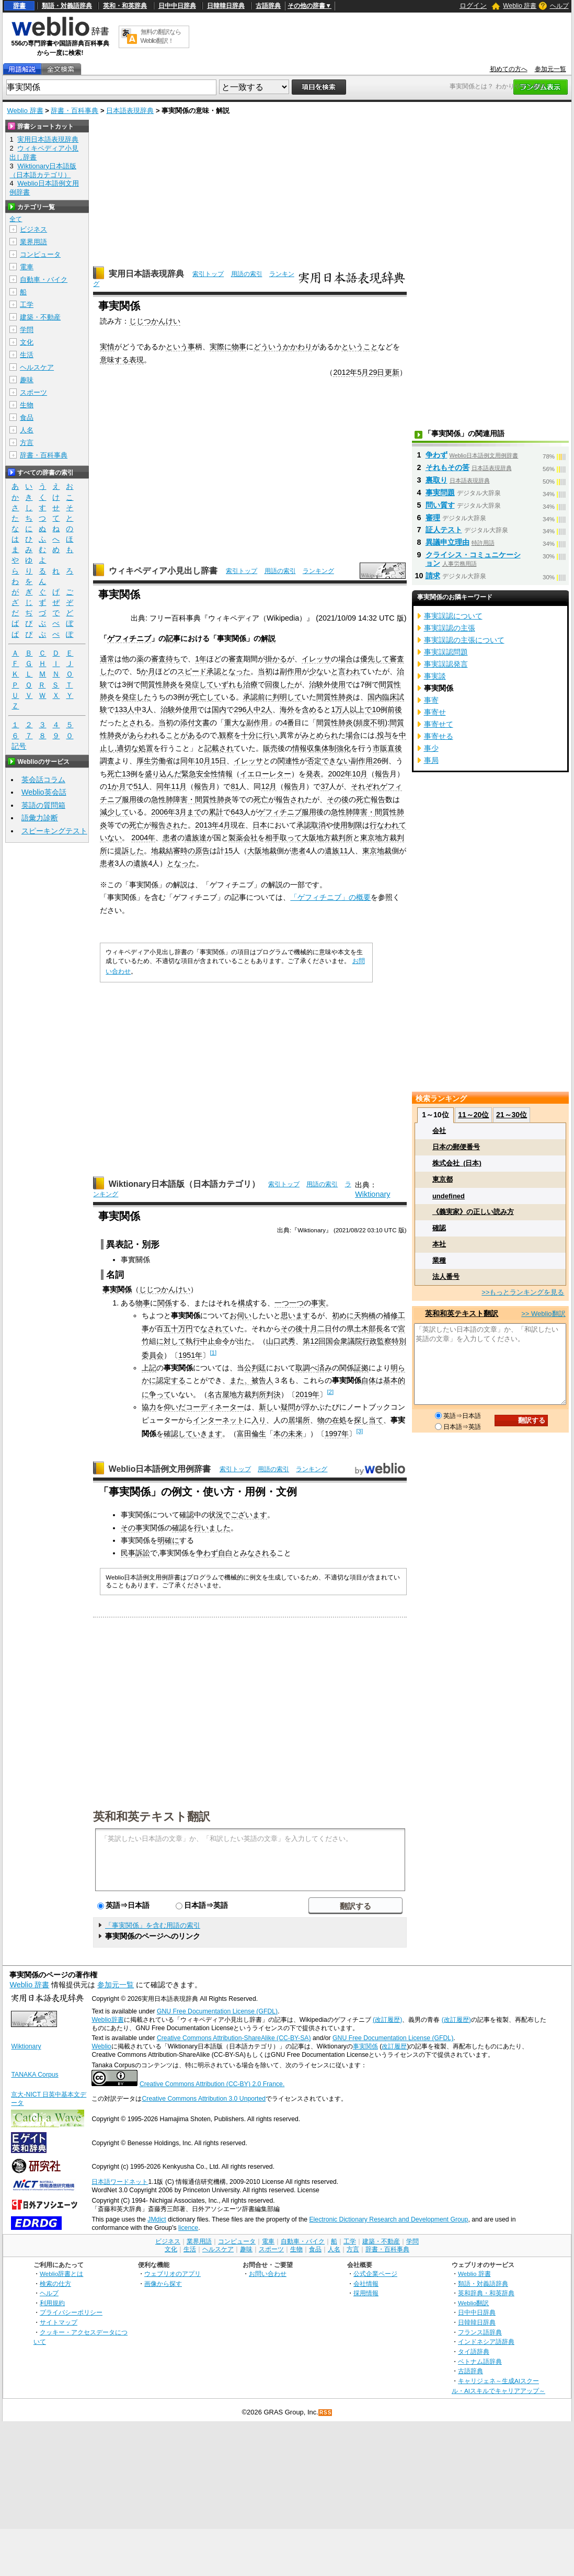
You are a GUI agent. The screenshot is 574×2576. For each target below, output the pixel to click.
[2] (330, 1392)
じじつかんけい (154, 321)
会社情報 (365, 2283)
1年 (200, 659)
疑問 (288, 1407)
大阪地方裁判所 (327, 837)
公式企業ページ (375, 2273)
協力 (149, 1407)
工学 (26, 304)
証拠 (361, 1368)
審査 (158, 659)
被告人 (262, 1380)
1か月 (116, 786)
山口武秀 (280, 1341)
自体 (368, 1380)
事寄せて (438, 724)
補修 (390, 1315)
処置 (146, 748)
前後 (394, 709)
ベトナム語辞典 (480, 2361)
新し (266, 1407)
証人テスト (444, 529)
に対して (171, 1341)
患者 (170, 837)
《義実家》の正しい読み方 (473, 1212)
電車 (26, 267)
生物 (26, 405)
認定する (171, 1380)
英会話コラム (43, 779)
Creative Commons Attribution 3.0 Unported (204, 2098)
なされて (214, 1328)
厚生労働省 (154, 761)
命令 (222, 1341)
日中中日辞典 (177, 5)
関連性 (289, 761)
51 (137, 786)
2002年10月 (348, 774)
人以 (349, 709)
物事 (239, 346)
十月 (310, 1328)
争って (160, 1394)
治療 (250, 684)
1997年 (337, 1433)
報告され (290, 799)
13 (126, 774)
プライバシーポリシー (71, 2312)
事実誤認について (453, 616)
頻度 (362, 722)
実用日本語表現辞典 (146, 273)
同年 (163, 786)
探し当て (368, 1420)
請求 (433, 575)
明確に (168, 1540)
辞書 (19, 5)
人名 (26, 430)
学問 (26, 330)
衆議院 (351, 1341)
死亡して (206, 697)
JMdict (156, 2219)
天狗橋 (365, 1315)
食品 (26, 417)
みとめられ (320, 735)
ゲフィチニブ (129, 638)
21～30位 (511, 1114)
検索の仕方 (55, 2283)
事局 (431, 760)
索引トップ (208, 274)
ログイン (473, 5)
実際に (221, 346)
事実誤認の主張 (449, 628)
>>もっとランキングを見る (522, 1292)
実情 (107, 346)
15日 (218, 761)
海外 (287, 709)
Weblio (101, 2046)
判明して (287, 697)
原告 (202, 850)
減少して (114, 812)
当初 (265, 671)
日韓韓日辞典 (226, 5)
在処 (339, 1420)
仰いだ (175, 1407)
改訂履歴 (394, 2046)
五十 (171, 1328)
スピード (191, 671)
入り (258, 1420)
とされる (136, 722)
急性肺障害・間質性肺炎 (191, 799)
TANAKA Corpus (34, 2074)
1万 (336, 709)
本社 (439, 1244)
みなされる (258, 1553)
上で (364, 709)
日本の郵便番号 (456, 1147)
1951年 (190, 1355)
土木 (361, 1328)
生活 (26, 355)
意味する (114, 360)
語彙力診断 (39, 818)
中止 (207, 1341)
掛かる (276, 659)
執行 (193, 1341)
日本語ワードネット (119, 2181)
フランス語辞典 (480, 2332)
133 (120, 709)
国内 (375, 697)
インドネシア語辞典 (486, 2341)
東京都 (442, 1179)
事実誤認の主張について (464, 640)
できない (336, 761)
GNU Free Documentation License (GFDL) (217, 2011)
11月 (179, 786)
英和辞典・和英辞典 (486, 2292)
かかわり (297, 346)
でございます (245, 1514)
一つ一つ (289, 1303)
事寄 (431, 700)
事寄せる (438, 736)
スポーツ (33, 392)
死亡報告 (370, 799)
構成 (245, 1303)
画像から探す (163, 2283)
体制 (329, 748)
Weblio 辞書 (519, 5)
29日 (376, 372)
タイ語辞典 (473, 2351)
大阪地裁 (262, 850)
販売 (270, 748)
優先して (374, 659)
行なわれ (384, 825)
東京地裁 (377, 850)
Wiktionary (372, 1194)
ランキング (318, 571)
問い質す (440, 505)
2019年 (307, 1394)
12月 (269, 786)
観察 (226, 735)
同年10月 (195, 761)
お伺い (240, 1315)
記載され (219, 748)
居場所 (299, 1420)
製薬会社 (243, 837)
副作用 (291, 671)
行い (270, 735)
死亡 (114, 774)
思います (295, 1315)
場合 (345, 659)
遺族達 (195, 837)
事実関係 (365, 2046)
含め (309, 709)
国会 (333, 1341)
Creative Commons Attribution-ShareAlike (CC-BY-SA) (234, 2038)
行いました (212, 1528)
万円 (185, 1328)
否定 (314, 761)
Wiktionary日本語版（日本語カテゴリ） (184, 1184)
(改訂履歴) (387, 2019)
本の (280, 1433)
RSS (325, 2412)
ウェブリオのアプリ (172, 2273)
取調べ (306, 1368)
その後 (338, 799)
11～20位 (473, 1114)
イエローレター (265, 774)
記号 (19, 746)
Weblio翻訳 (473, 2302)
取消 (318, 825)
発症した (136, 697)
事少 (431, 748)
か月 (148, 671)
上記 (149, 1368)
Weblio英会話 (43, 792)
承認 (213, 671)
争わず (207, 1553)
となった (235, 671)
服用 (129, 799)
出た (244, 1341)
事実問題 (440, 492)
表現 (136, 360)
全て (15, 219)
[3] (359, 1431)
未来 (295, 1433)
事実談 (435, 676)
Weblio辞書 (107, 2019)
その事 (132, 1528)
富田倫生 (251, 1433)
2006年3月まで (176, 812)
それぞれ (365, 786)
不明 (377, 722)
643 (237, 812)
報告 (382, 774)
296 (240, 709)
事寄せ (435, 712)
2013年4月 (213, 825)
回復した (279, 684)
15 (228, 850)
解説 (268, 638)
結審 (173, 850)
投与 (384, 735)
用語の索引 (246, 274)
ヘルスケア (37, 367)
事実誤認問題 (446, 652)
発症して (199, 684)
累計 (216, 812)
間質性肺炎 (159, 684)
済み (324, 1368)
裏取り (436, 480)
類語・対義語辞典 (67, 5)
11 (343, 850)
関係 (124, 1289)
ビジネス (33, 229)
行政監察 (377, 1341)
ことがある (184, 735)
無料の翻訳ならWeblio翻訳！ (161, 36)
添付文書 (195, 722)
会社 (439, 1131)
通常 (107, 659)
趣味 (26, 380)
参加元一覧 (550, 69)
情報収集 (307, 748)
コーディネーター (215, 1407)
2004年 (143, 837)
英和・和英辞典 (125, 5)
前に (265, 697)
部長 (376, 1328)
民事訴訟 (135, 1553)
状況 (216, 1514)
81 (235, 786)
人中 (134, 709)
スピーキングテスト (54, 831)
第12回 (314, 1341)
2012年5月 (351, 372)
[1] (213, 1352)
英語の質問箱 (43, 805)
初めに (343, 1315)
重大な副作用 (246, 722)
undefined (448, 1196)
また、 (240, 1380)
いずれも (228, 684)
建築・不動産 (40, 317)
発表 (313, 774)
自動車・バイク (43, 279)
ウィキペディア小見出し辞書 (163, 570)
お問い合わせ (267, 2273)
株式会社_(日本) (456, 1163)
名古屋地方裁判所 (237, 1394)
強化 (343, 748)
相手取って (283, 837)
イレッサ (316, 659)
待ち (173, 659)
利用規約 (52, 2302)
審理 (433, 517)
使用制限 (347, 825)
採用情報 (365, 2292)
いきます (207, 1433)
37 (324, 786)
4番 (288, 722)
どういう (268, 346)
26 (377, 761)
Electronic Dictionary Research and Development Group (388, 2219)
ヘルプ (559, 5)
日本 (259, 825)
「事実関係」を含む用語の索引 (152, 1925)
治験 (316, 684)
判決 (273, 1394)
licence (188, 2227)
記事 (173, 638)
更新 (392, 372)
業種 (439, 1260)
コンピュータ (40, 254)
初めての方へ (508, 69)
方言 (26, 442)
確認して (178, 1433)
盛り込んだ (163, 774)
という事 (180, 346)
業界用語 (33, 242)
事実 (109, 1289)
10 (376, 709)
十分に (252, 735)
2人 (266, 709)
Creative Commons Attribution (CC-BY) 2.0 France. (212, 2084)
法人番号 (446, 1276)
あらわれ (143, 735)
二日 (324, 1328)
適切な (128, 748)
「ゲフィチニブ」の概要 (330, 897)
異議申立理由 (447, 542)
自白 (225, 1553)
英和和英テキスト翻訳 (151, 1816)
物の (324, 1420)
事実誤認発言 (446, 664)
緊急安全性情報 (207, 774)
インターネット (218, 1420)
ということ (359, 346)
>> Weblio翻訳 (543, 1314)
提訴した (129, 850)
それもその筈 (447, 467)
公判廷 (255, 1368)
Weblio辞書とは (61, 2273)
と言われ (345, 671)
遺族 (332, 850)
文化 (26, 342)
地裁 (158, 850)
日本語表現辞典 (130, 111)
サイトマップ (58, 2322)
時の (187, 850)
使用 (338, 684)
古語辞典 (268, 5)
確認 (186, 1514)
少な (316, 671)
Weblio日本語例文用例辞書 (160, 1468)
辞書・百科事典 (74, 111)
